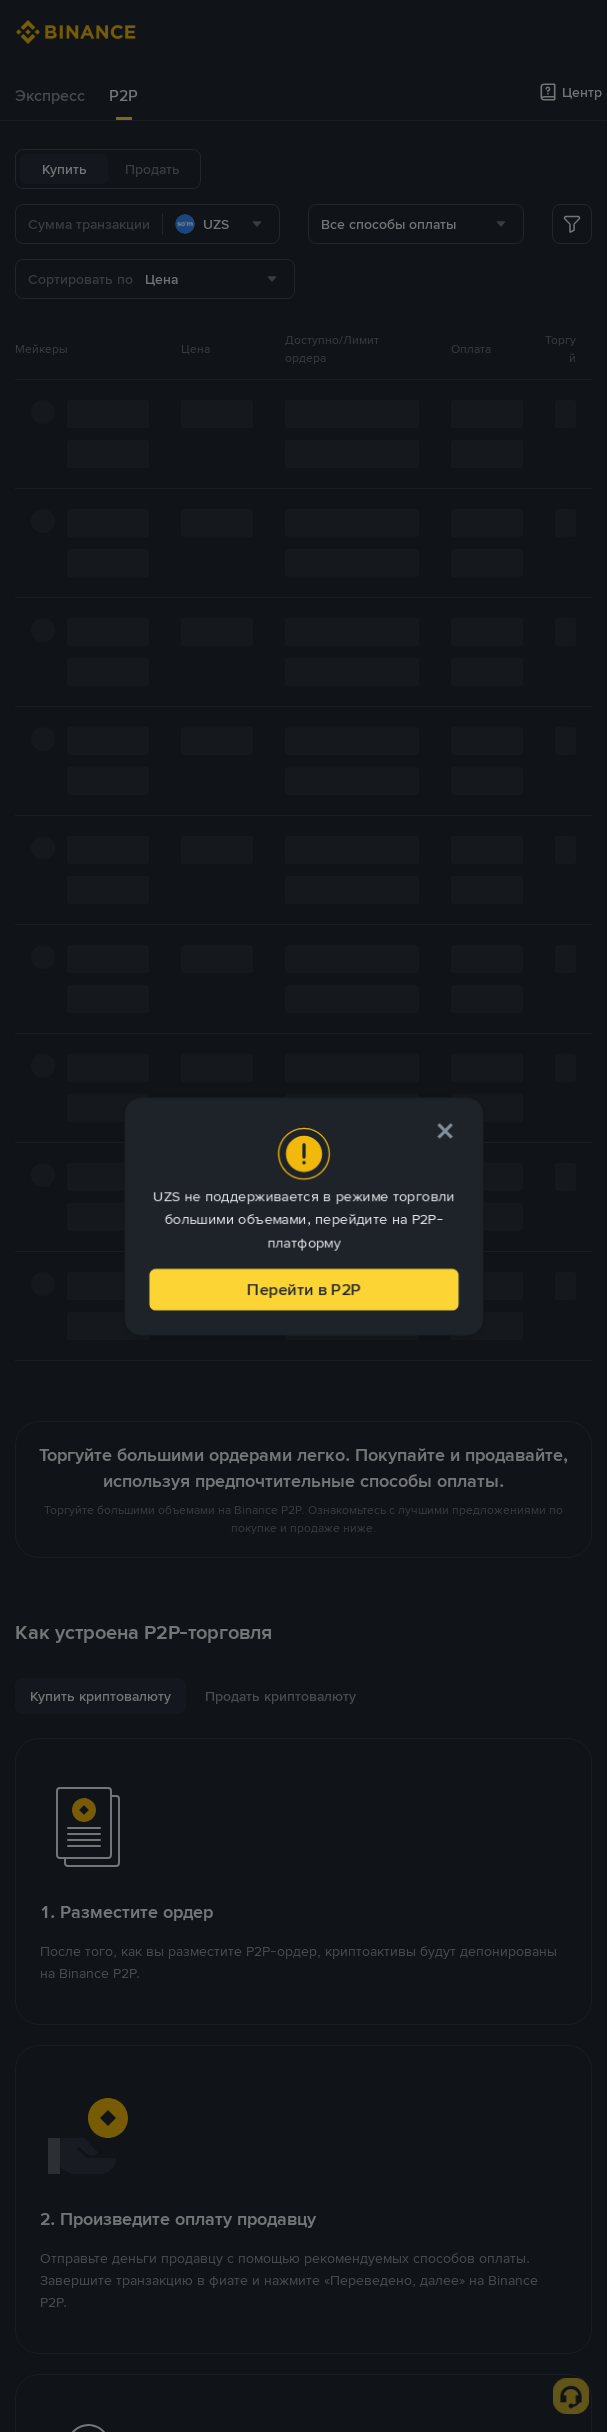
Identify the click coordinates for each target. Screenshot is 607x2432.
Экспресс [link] (50, 95)
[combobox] (221, 224)
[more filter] (572, 224)
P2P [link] (123, 95)
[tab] (50, 96)
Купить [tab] (64, 169)
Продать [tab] (152, 169)
